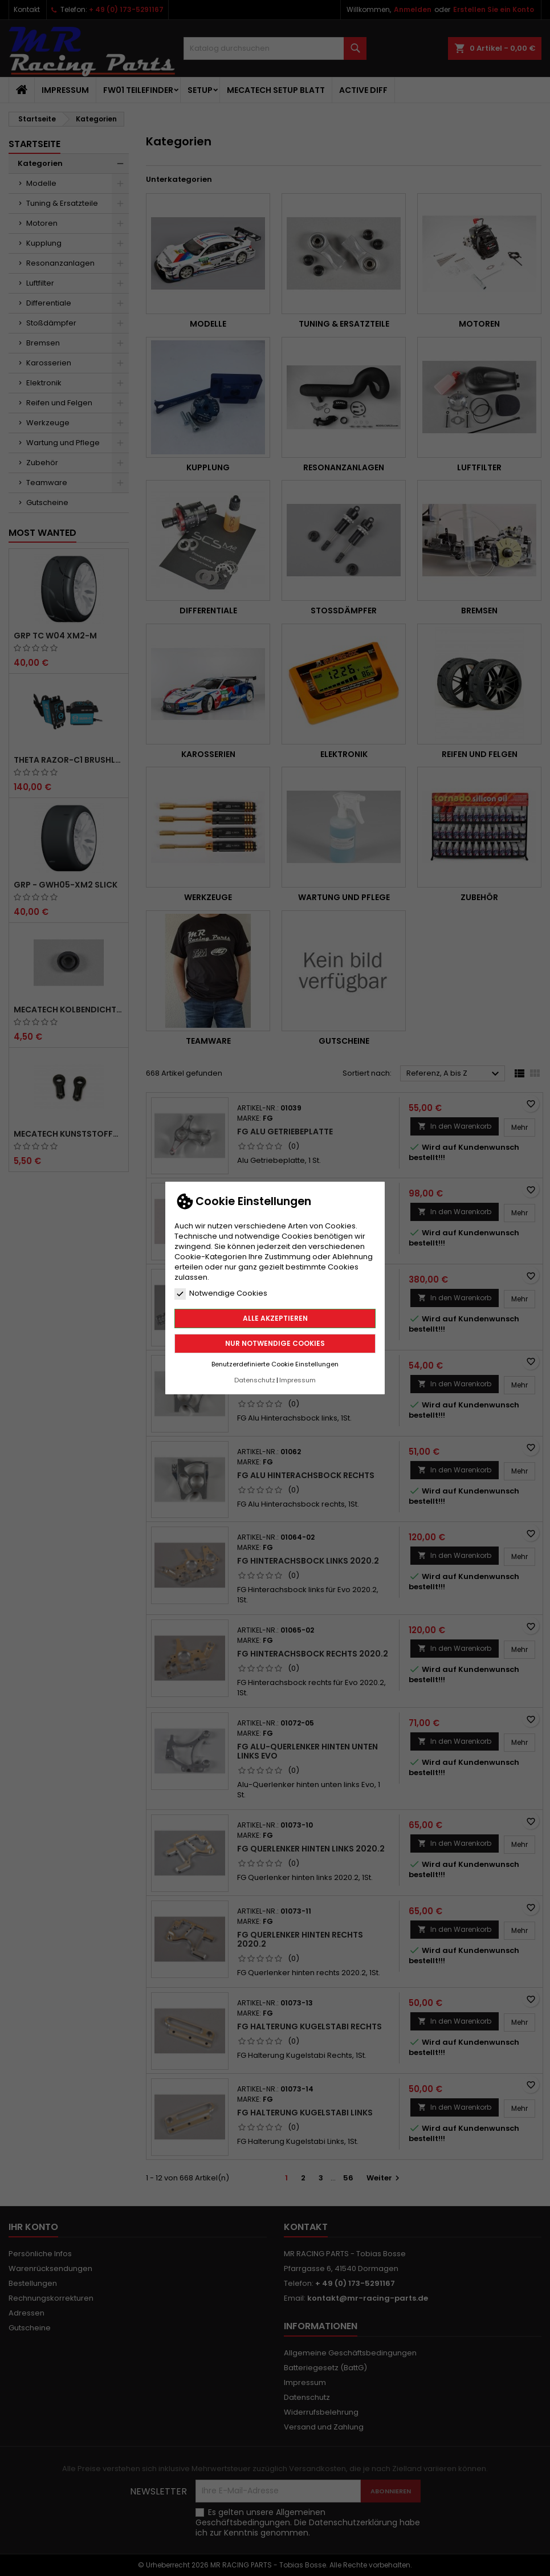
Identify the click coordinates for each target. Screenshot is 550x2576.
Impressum (297, 1380)
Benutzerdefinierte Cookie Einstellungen (275, 1364)
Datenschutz (254, 1380)
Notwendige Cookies (220, 1293)
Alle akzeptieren (275, 1318)
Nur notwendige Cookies (275, 1343)
